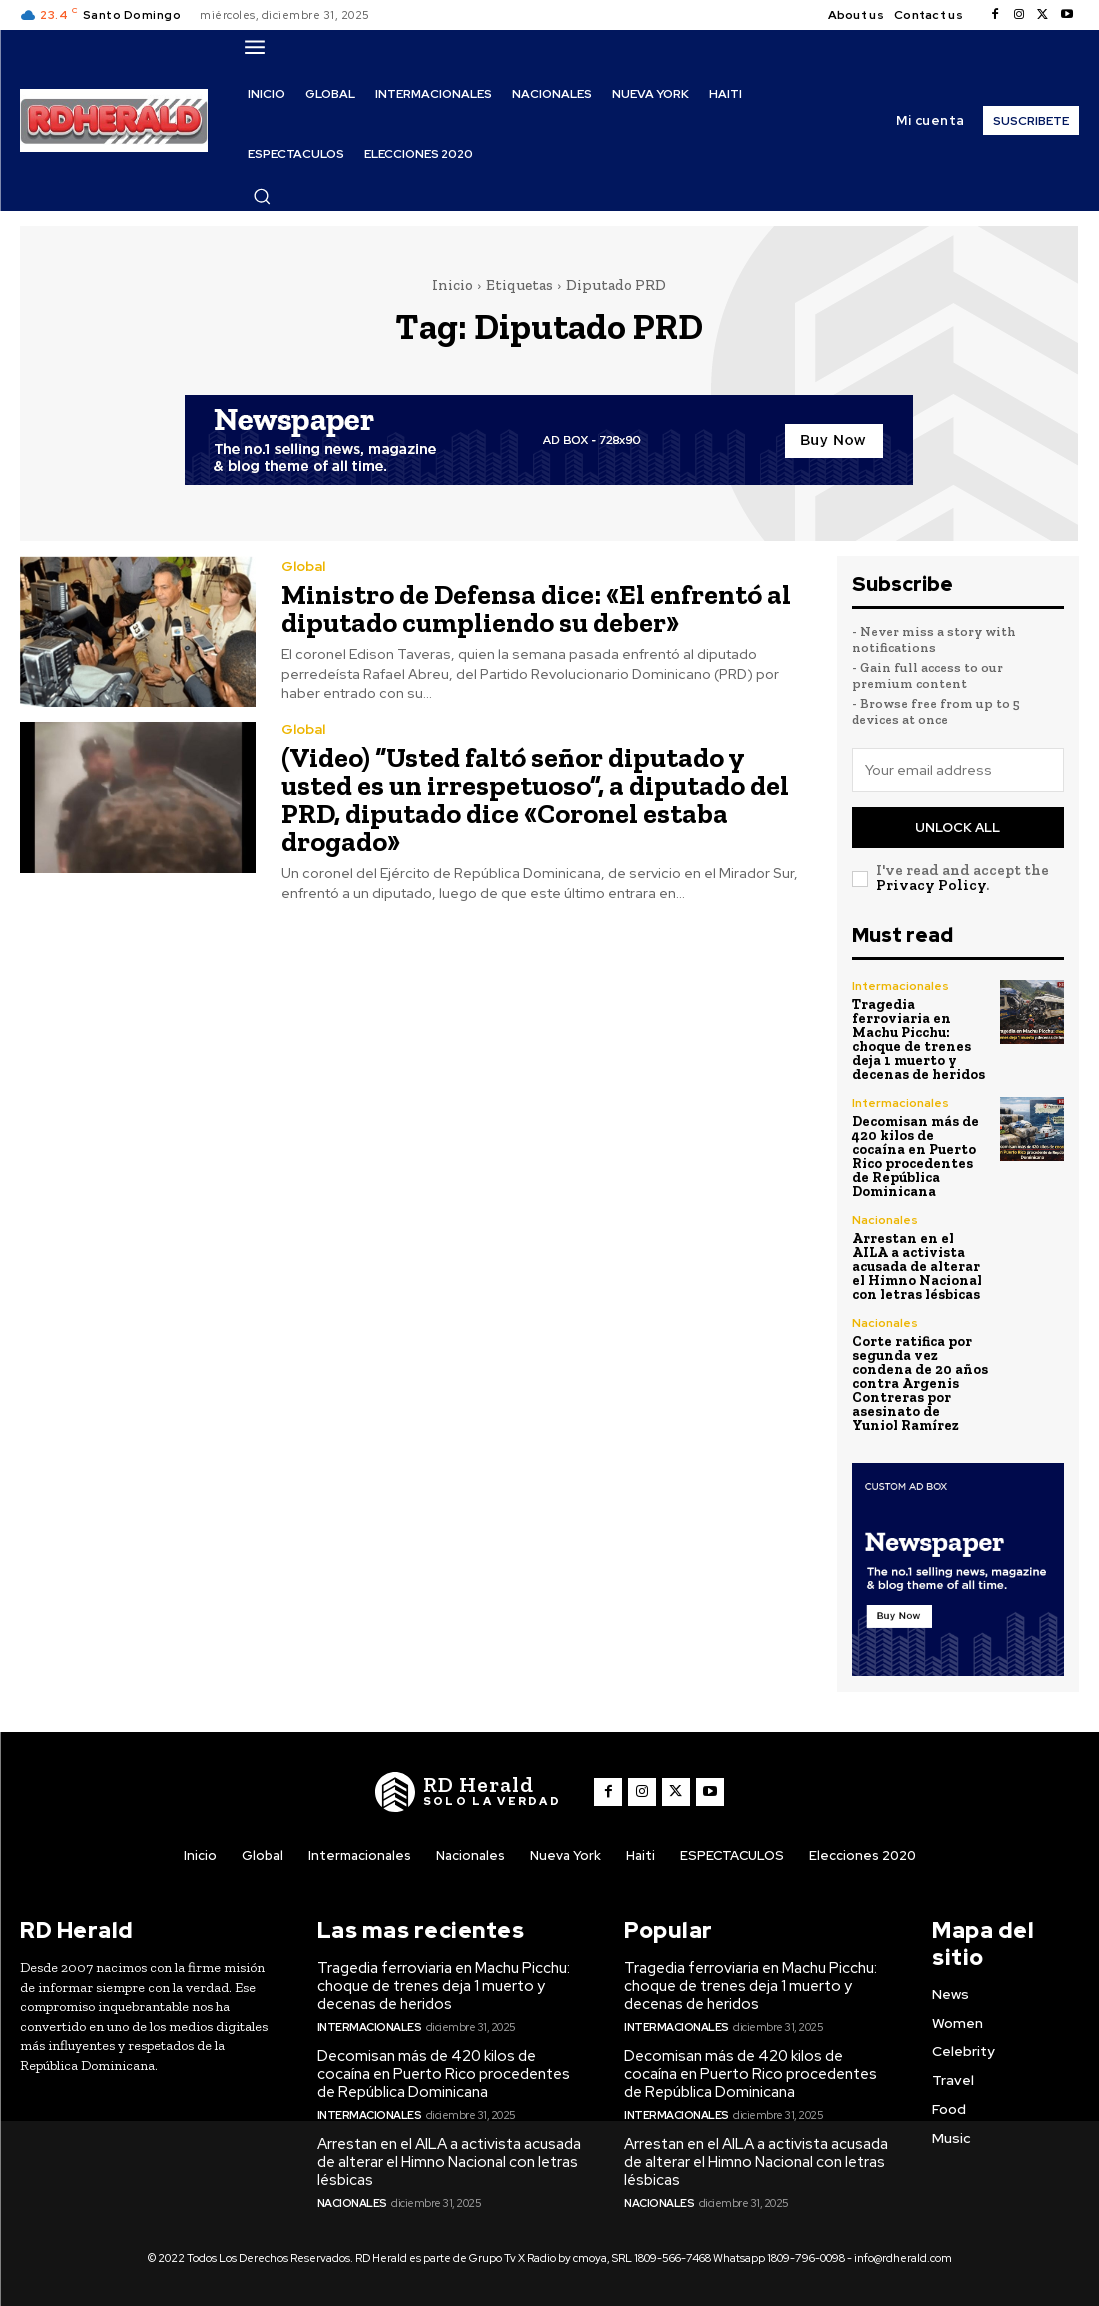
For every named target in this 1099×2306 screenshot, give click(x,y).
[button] (262, 196)
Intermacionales (900, 986)
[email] (958, 770)
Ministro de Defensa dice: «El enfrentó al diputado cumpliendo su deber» (536, 608)
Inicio (452, 285)
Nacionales (885, 1220)
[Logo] (468, 1791)
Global (303, 566)
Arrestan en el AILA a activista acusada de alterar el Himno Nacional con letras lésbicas (917, 1266)
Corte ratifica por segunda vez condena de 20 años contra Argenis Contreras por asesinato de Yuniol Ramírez (920, 1383)
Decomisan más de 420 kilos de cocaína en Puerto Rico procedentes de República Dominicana (915, 1156)
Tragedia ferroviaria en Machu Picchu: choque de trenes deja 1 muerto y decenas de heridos (918, 1039)
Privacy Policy (931, 885)
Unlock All (957, 827)
